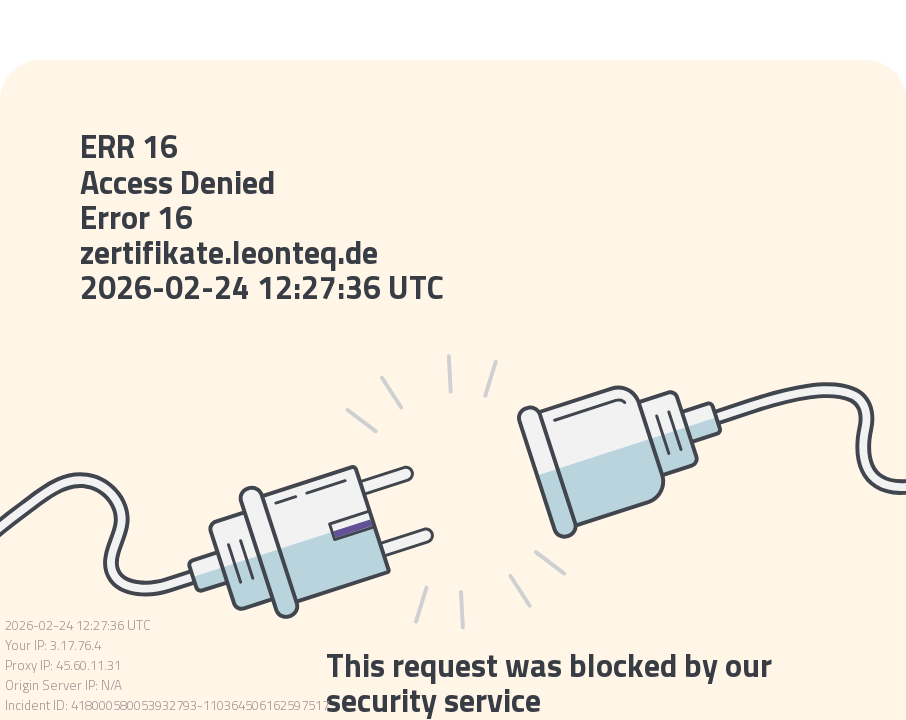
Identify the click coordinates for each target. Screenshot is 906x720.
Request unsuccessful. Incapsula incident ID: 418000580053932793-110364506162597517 (453, 360)
